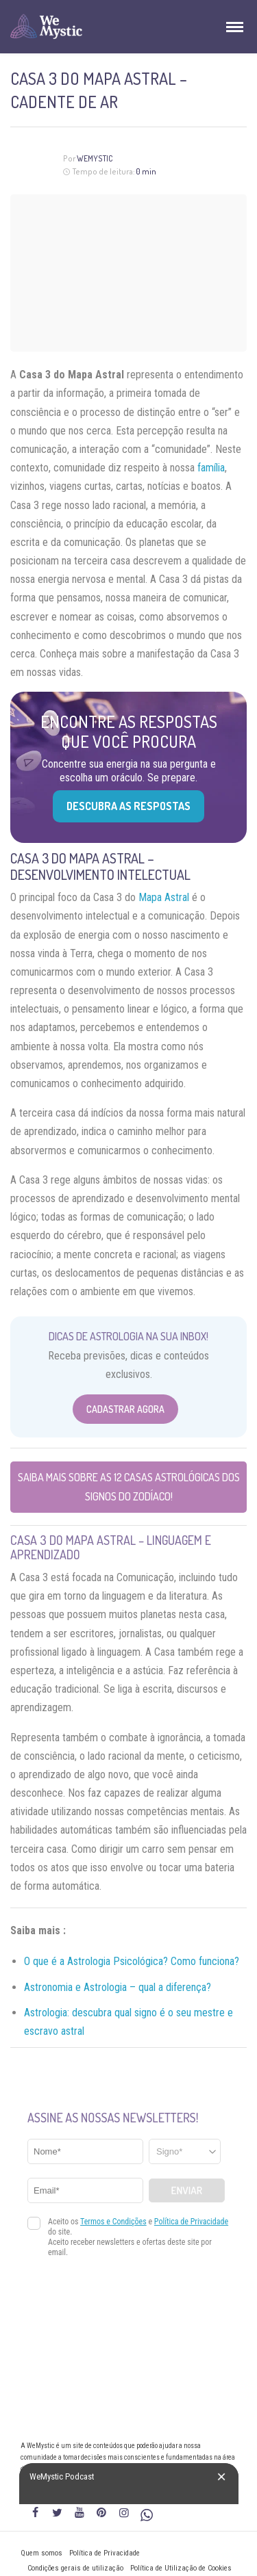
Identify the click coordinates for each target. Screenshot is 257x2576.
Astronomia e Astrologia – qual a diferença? (117, 1987)
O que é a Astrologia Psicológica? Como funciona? (131, 1961)
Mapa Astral (163, 897)
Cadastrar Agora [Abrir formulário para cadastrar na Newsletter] (125, 1409)
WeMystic (95, 158)
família (211, 467)
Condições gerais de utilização (75, 2568)
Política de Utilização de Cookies (181, 2568)
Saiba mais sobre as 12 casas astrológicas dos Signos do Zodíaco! (129, 1486)
